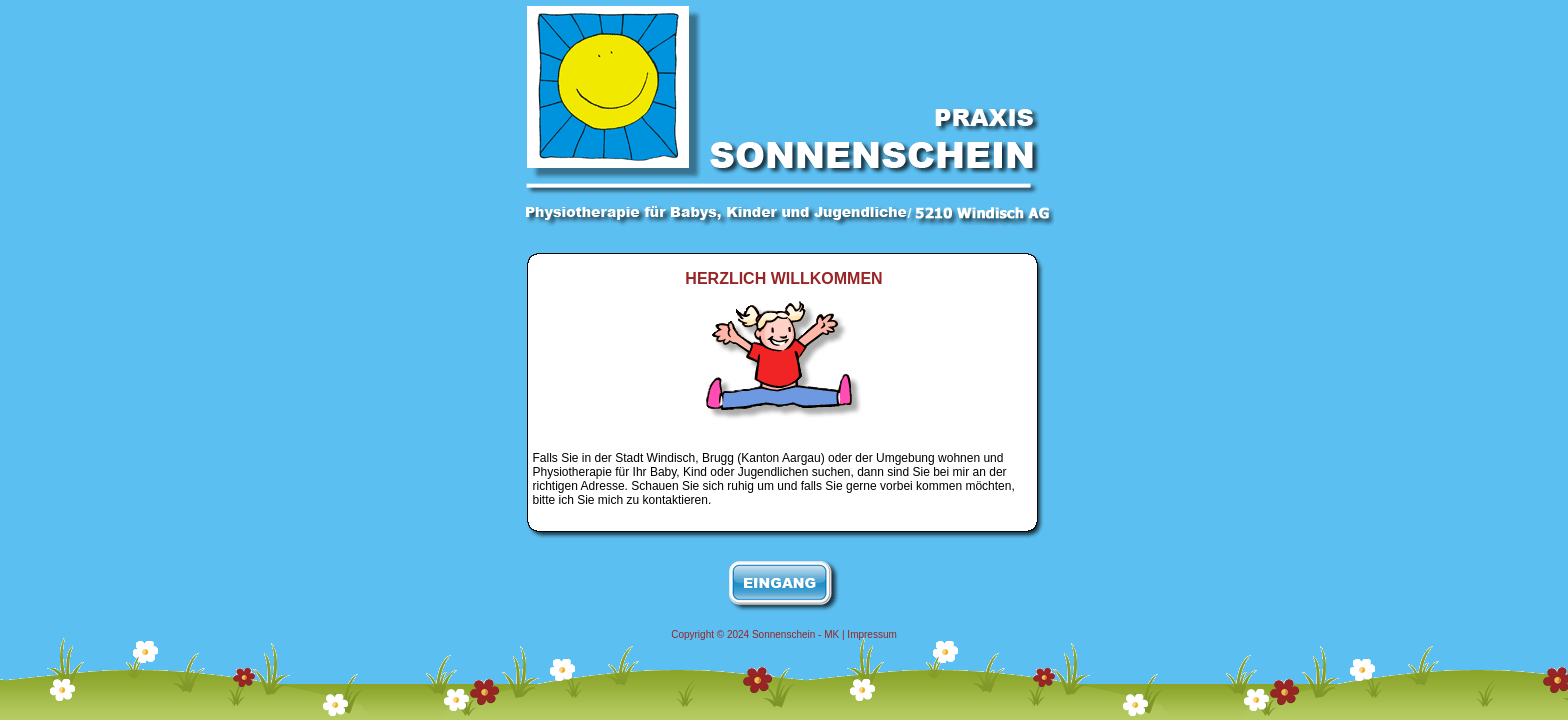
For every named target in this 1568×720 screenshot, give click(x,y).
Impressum (871, 634)
